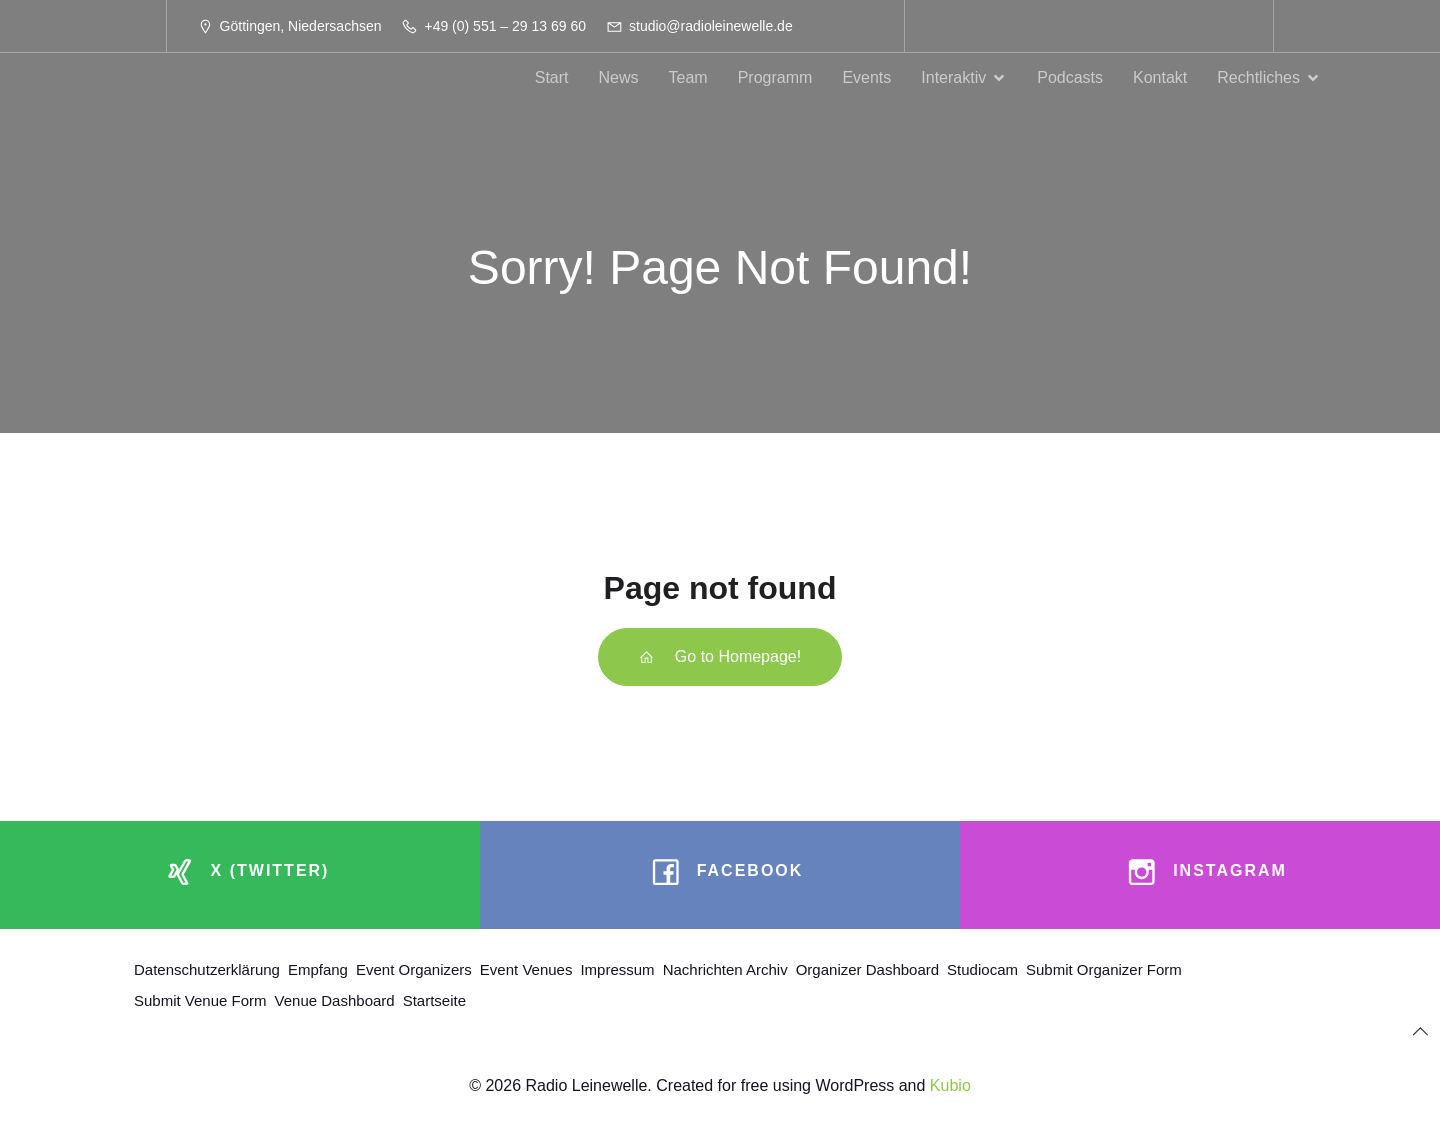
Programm (775, 77)
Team (688, 77)
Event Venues (526, 969)
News (619, 77)
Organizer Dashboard (867, 969)
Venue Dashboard (335, 1000)
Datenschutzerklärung (207, 969)
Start (552, 77)
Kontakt (1160, 77)
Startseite (434, 1000)
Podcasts (1070, 77)
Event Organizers (414, 969)
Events (866, 77)
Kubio (950, 1085)
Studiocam (982, 969)
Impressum (617, 969)
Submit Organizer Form (1104, 969)
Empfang (318, 969)
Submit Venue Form (200, 1000)
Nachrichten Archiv (725, 969)
